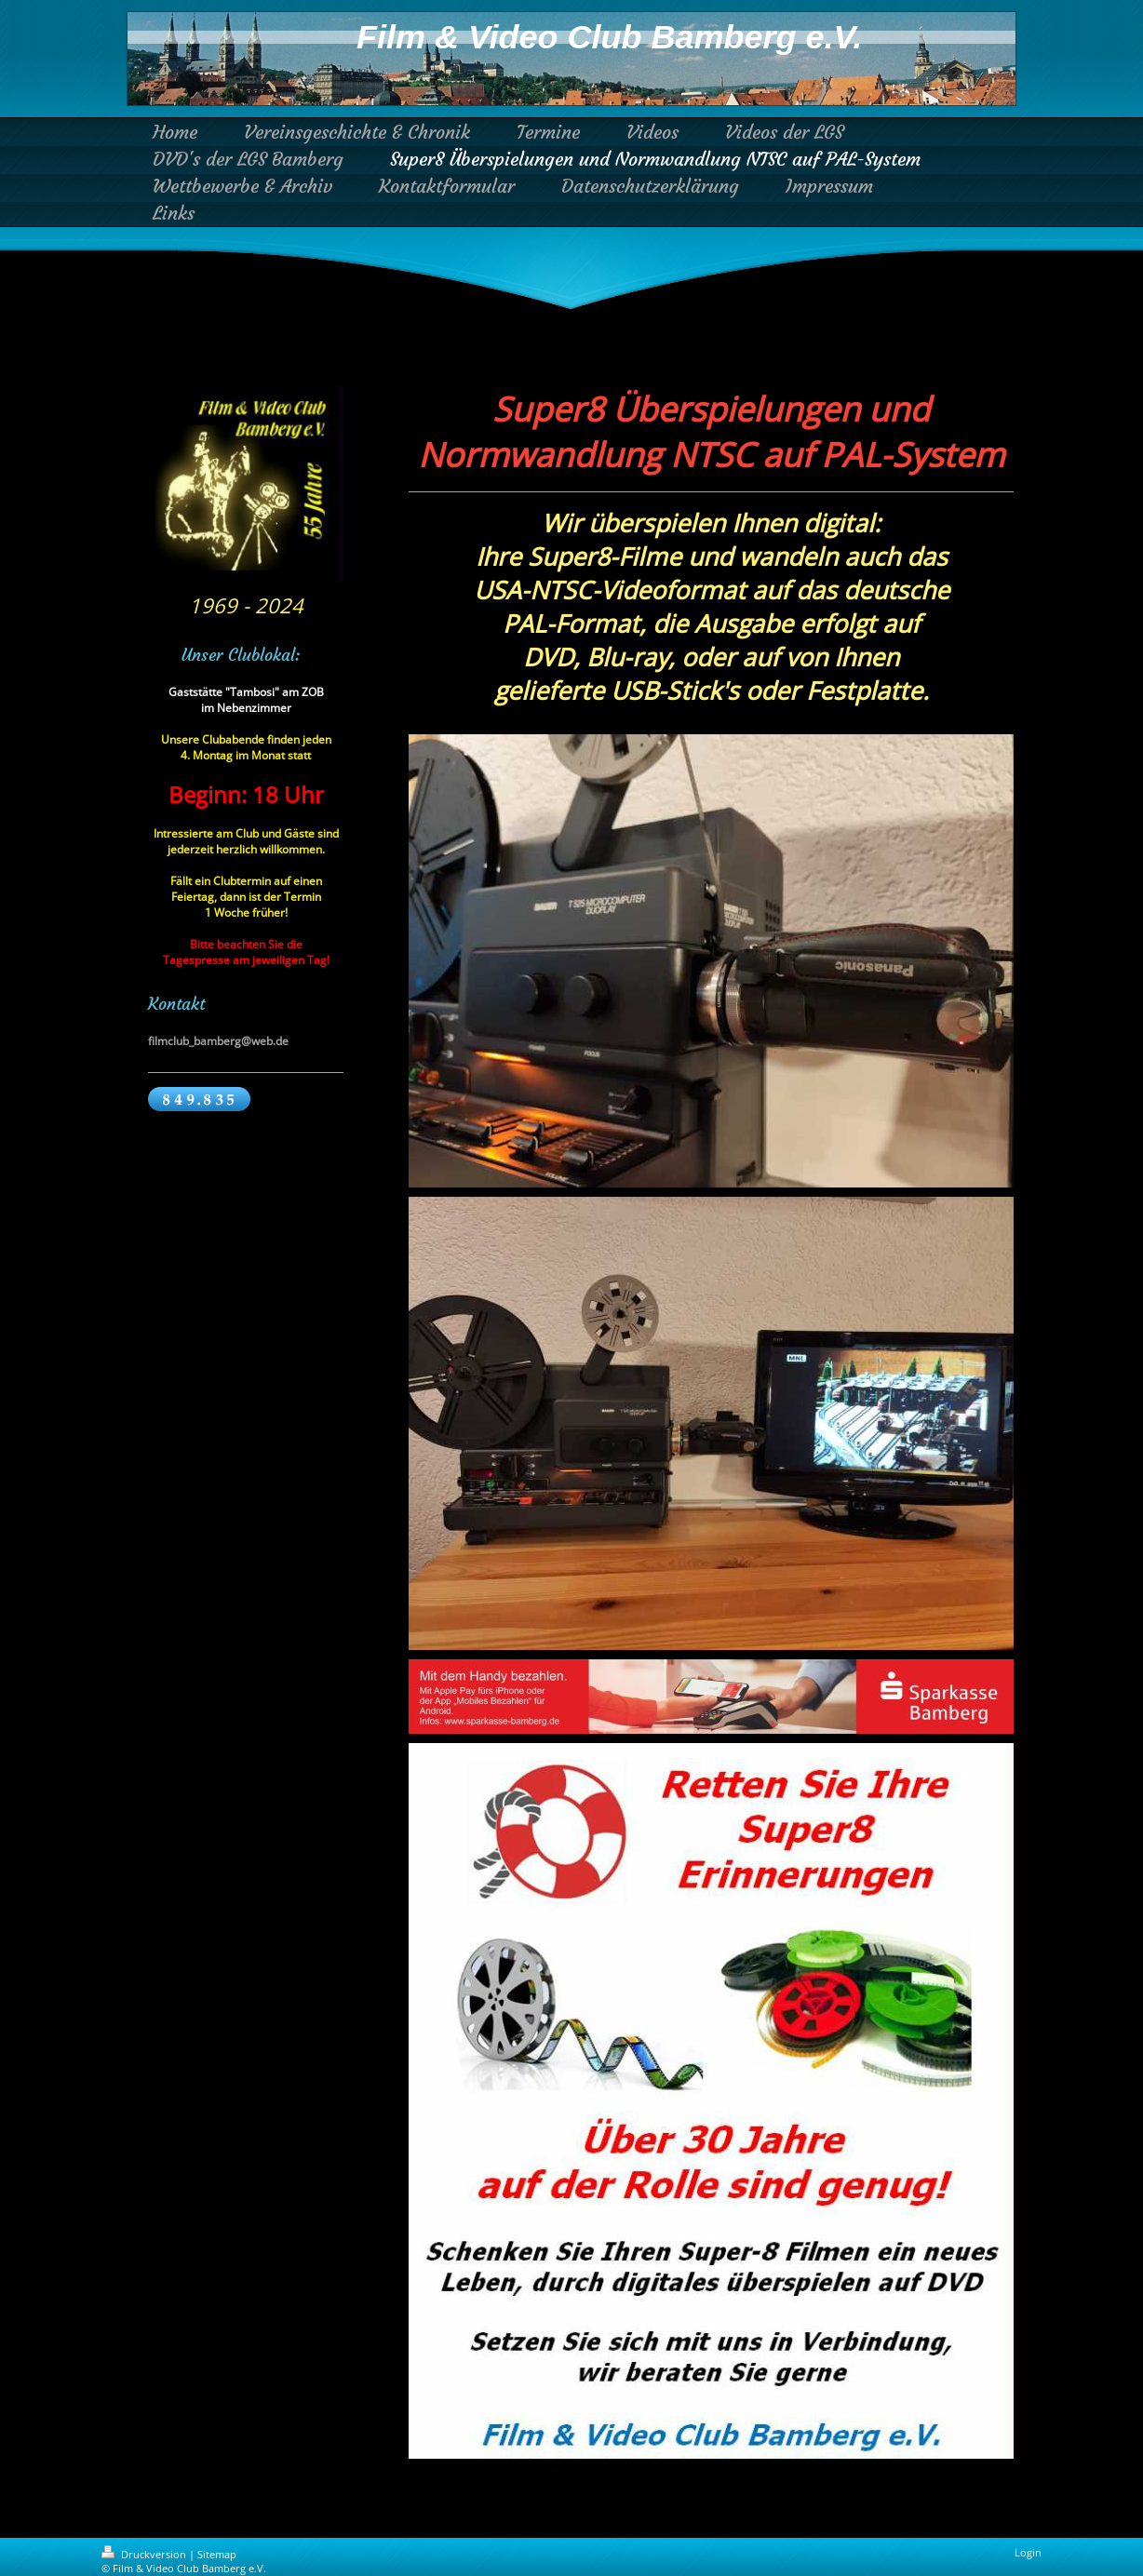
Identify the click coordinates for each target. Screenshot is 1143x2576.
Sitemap (216, 2554)
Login (1028, 2552)
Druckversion (145, 2554)
